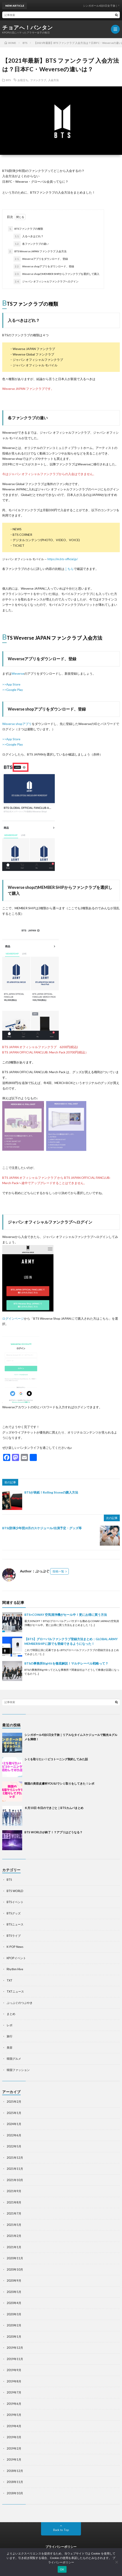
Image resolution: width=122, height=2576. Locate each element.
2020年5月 (14, 2292)
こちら (69, 569)
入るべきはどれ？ (28, 236)
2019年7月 (14, 2392)
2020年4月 (14, 2303)
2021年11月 (15, 2168)
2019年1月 (14, 2459)
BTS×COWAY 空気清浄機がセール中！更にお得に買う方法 (65, 1614)
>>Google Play (12, 690)
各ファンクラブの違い (31, 244)
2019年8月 (14, 2381)
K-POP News (15, 1947)
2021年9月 (14, 2191)
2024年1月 (14, 2124)
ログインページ (13, 1318)
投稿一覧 (58, 1571)
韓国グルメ (14, 2058)
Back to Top (61, 2530)
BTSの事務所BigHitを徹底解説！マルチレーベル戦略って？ (66, 1663)
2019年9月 (14, 2370)
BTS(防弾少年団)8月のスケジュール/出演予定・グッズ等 (42, 1528)
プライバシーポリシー (61, 2547)
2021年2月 (14, 2236)
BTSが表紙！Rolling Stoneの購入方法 (51, 1492)
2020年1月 (14, 2336)
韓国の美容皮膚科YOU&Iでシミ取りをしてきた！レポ (59, 1783)
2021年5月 (14, 2224)
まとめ (11, 2014)
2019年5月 (14, 2415)
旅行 (9, 2036)
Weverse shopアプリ (17, 724)
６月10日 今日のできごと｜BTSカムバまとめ (53, 1808)
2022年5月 (14, 2146)
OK (62, 2569)
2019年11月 (15, 2359)
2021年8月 (14, 2202)
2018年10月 (15, 2493)
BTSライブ (14, 1935)
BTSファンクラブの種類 (25, 228)
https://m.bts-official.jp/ (62, 559)
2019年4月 (14, 2426)
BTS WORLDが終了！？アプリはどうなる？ (53, 1832)
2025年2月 (14, 2101)
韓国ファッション (18, 2070)
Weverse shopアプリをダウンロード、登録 (44, 266)
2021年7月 (14, 2213)
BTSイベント (15, 1902)
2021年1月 (14, 2247)
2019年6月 (14, 2403)
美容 (9, 2047)
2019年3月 (14, 2437)
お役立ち (23, 80)
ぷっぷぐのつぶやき (20, 2003)
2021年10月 (15, 2180)
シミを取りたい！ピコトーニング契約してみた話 (56, 1759)
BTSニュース (15, 1924)
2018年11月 (15, 2482)
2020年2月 (14, 2325)
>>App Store (11, 684)
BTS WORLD (15, 1891)
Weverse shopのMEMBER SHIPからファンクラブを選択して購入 (56, 274)
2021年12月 (15, 2157)
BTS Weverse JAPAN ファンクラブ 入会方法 (37, 251)
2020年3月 (14, 2314)
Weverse (18, 673)
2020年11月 (15, 2258)
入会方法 (53, 80)
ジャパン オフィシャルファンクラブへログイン (46, 281)
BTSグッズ (14, 1913)
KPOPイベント (16, 1958)
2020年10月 (15, 2269)
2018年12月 (15, 2471)
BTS (8, 80)
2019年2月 (14, 2448)
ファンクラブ (38, 80)
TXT (9, 1980)
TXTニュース (15, 1991)
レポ (9, 2025)
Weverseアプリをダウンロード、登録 (41, 259)
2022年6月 (14, 2135)
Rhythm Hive (15, 1969)
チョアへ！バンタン (27, 27)
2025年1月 (14, 2113)
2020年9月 (14, 2280)
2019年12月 (15, 2347)
